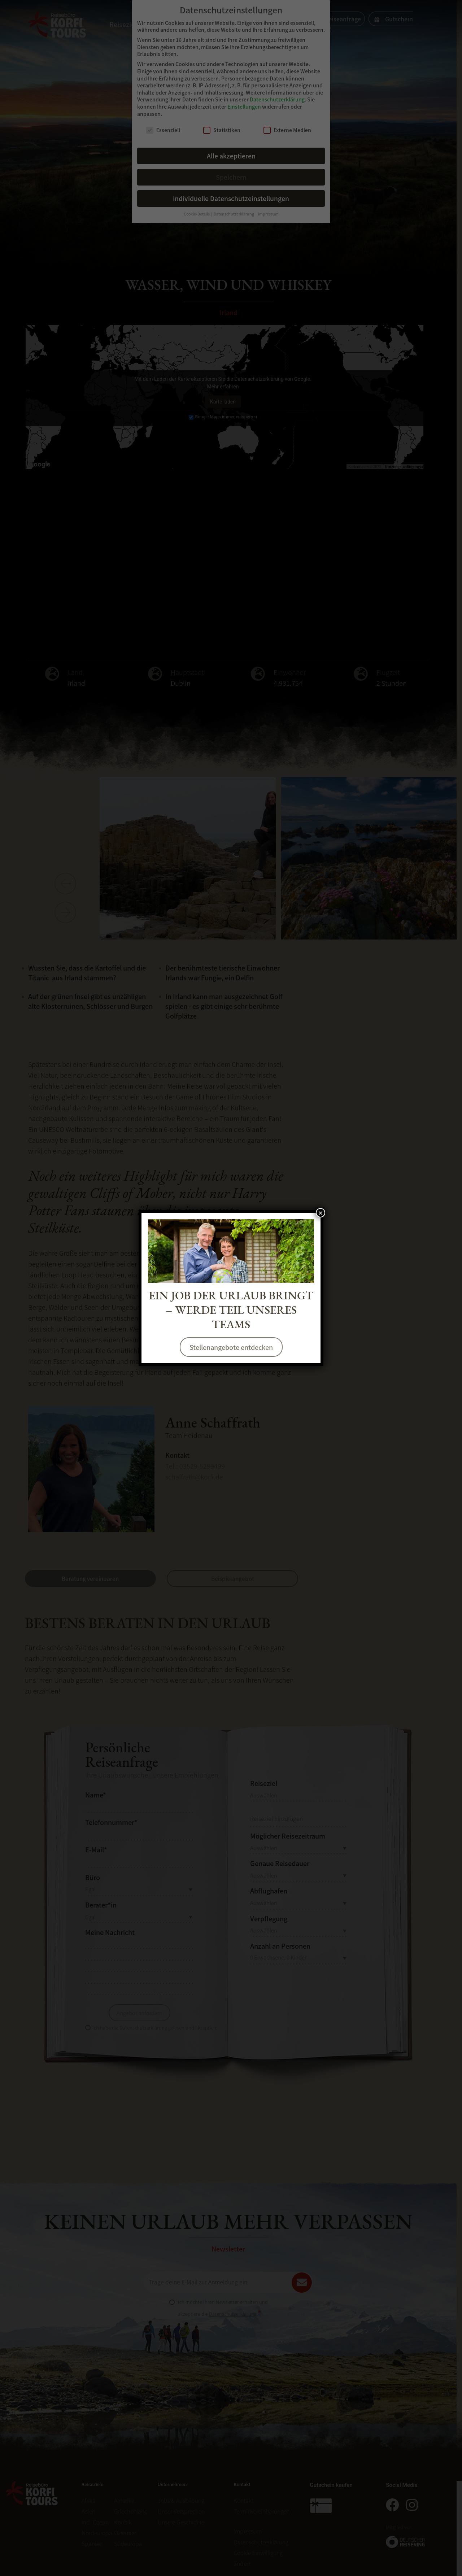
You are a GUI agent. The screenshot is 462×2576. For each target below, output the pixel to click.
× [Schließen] (320, 1212)
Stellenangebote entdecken (231, 1347)
